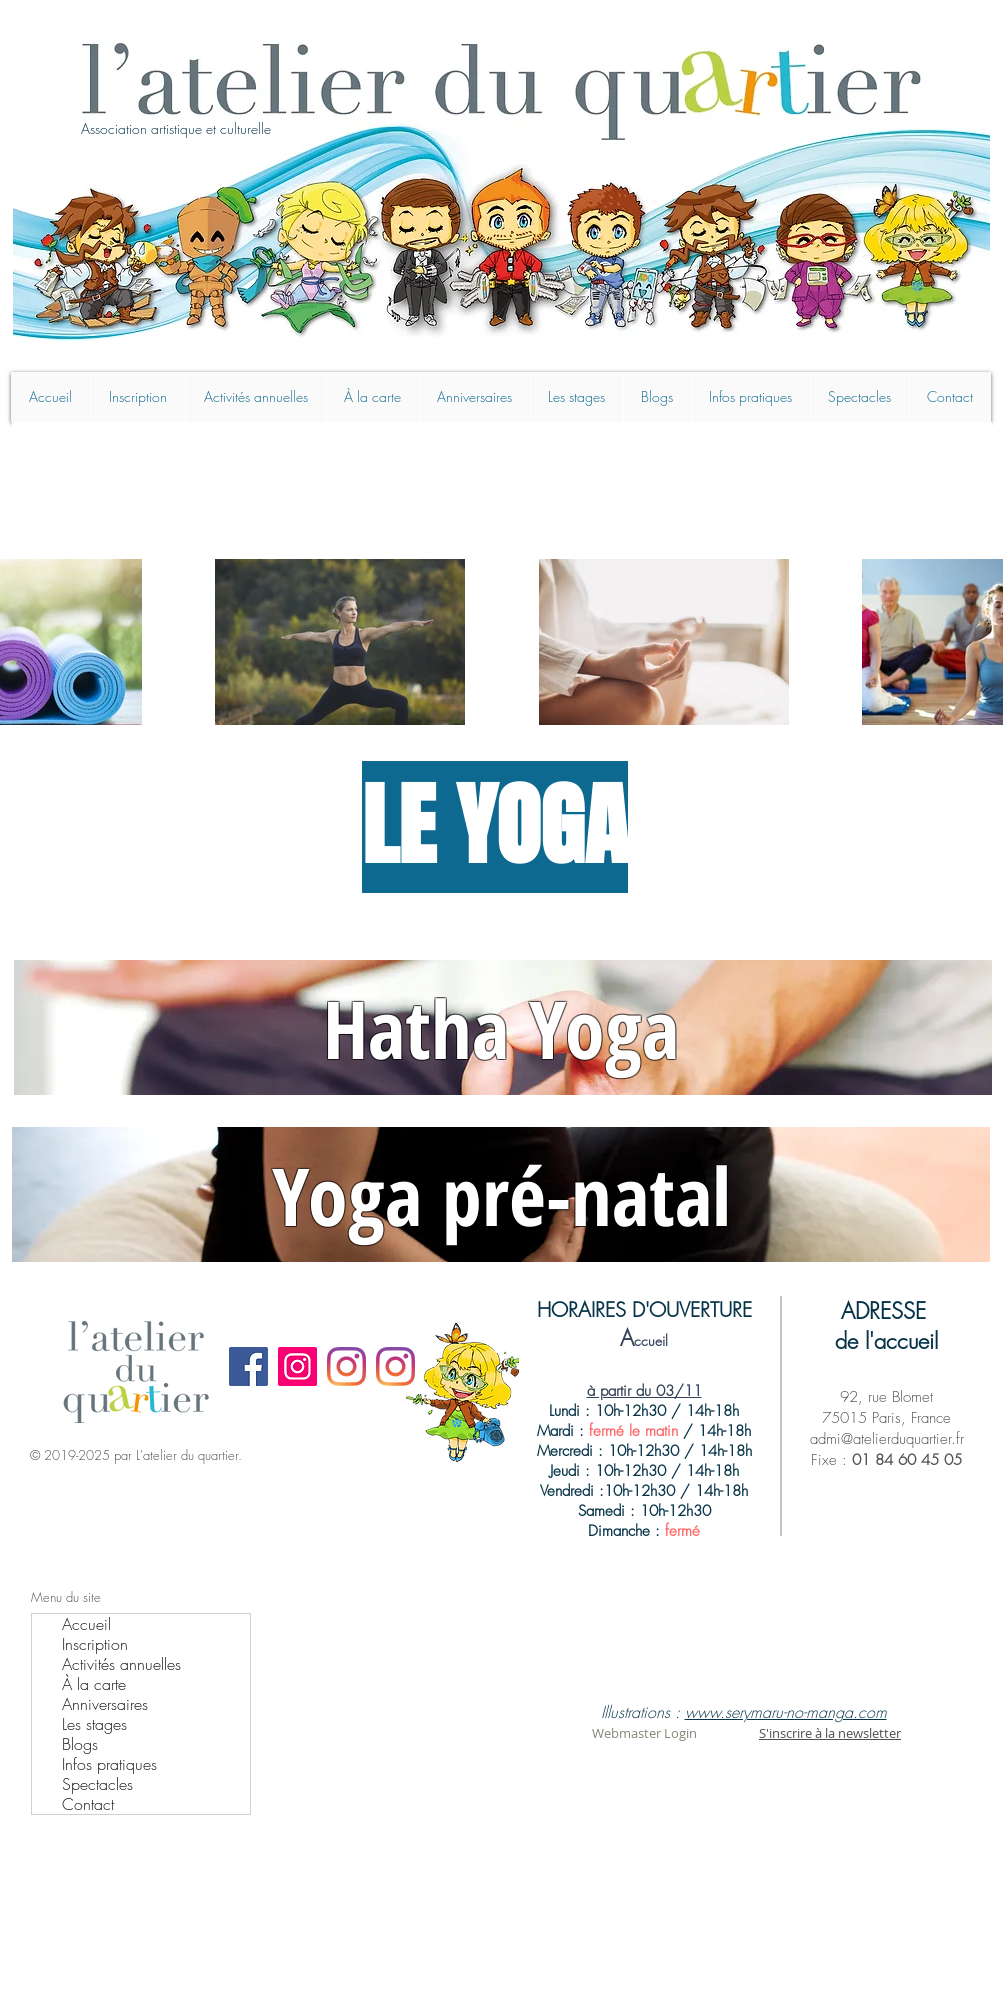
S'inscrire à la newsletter (830, 1733)
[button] (576, 397)
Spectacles (97, 1784)
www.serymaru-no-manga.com (786, 1712)
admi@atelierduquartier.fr (887, 1439)
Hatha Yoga (501, 1027)
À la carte (94, 1684)
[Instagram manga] (395, 1366)
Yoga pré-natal (501, 1194)
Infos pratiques (109, 1764)
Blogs (80, 1744)
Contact (88, 1804)
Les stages (94, 1724)
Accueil (86, 1624)
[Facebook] (248, 1366)
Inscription (95, 1644)
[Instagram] (297, 1366)
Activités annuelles (121, 1664)
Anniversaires (105, 1704)
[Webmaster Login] (645, 1733)
